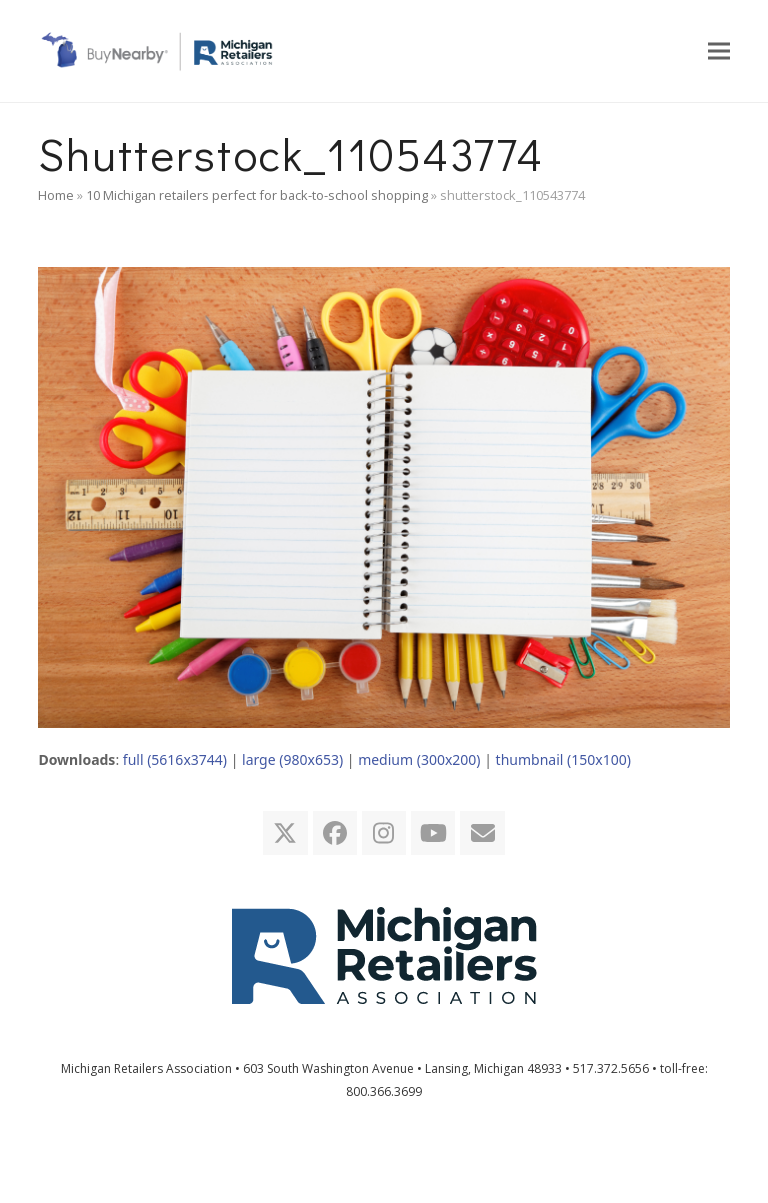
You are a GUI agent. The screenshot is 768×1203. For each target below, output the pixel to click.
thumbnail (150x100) (563, 759)
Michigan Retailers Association (146, 1068)
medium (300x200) (419, 759)
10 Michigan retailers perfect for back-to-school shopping (257, 195)
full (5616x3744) (175, 759)
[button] (719, 50)
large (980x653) (292, 759)
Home (56, 195)
